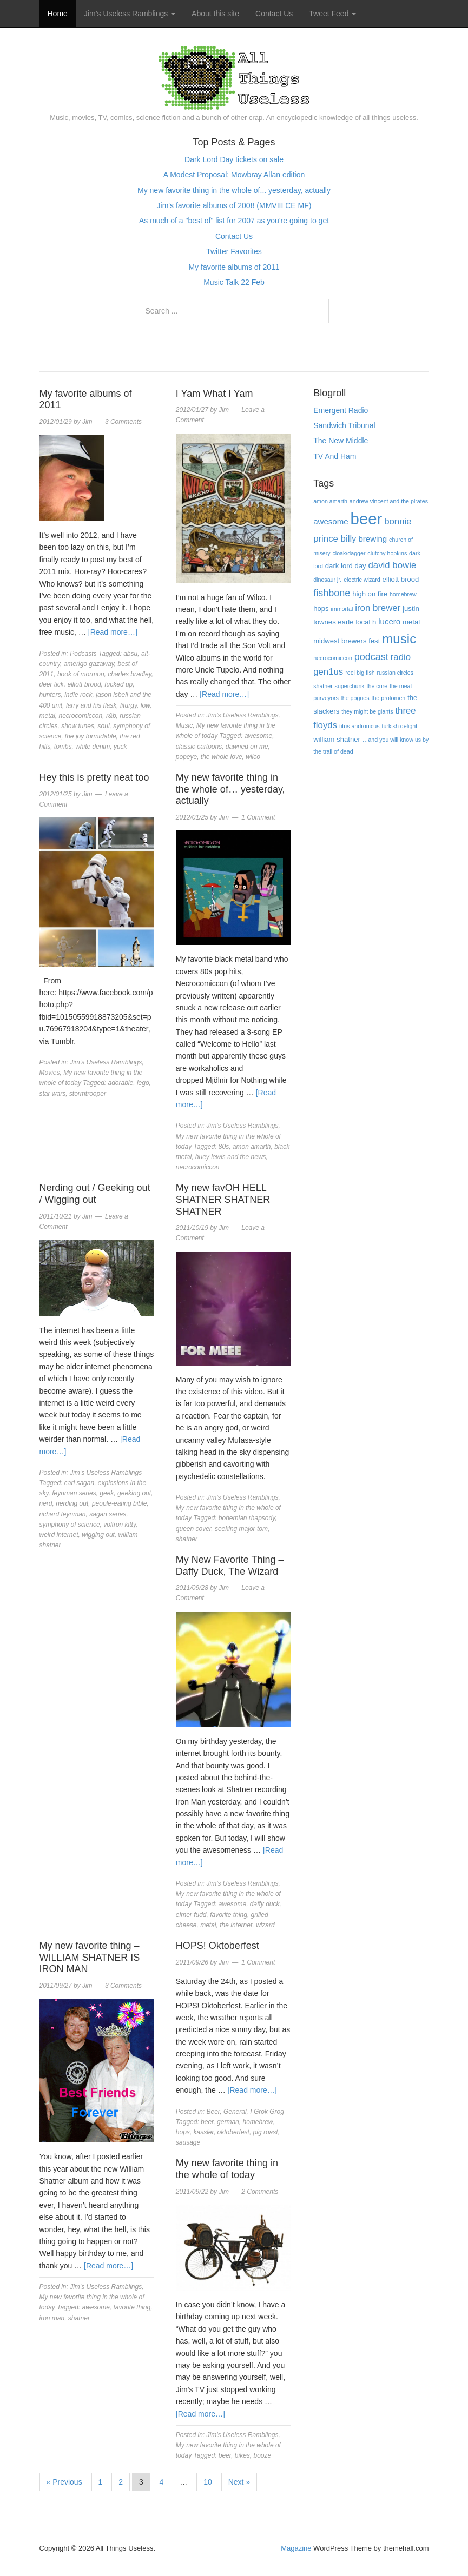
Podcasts (83, 653)
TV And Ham (334, 456)
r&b (111, 716)
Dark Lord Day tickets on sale (234, 159)
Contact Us (274, 13)
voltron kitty (119, 1524)
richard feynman (62, 1514)
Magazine (296, 2548)
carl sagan (79, 1483)
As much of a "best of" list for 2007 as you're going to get (234, 220)
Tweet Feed (332, 13)
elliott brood (84, 684)
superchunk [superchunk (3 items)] (350, 686)
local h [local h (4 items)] (365, 622)
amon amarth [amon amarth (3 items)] (330, 501)
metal (47, 716)
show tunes (77, 726)
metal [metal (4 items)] (411, 622)
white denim (92, 746)
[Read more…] (112, 632)
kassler (204, 2132)
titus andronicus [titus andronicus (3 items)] (359, 726)
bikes (242, 2455)
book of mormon (80, 674)
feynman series (74, 1493)
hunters (50, 694)
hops (183, 2132)
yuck (120, 746)
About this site (215, 13)
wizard (265, 1925)
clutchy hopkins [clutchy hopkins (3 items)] (387, 553)
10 (207, 2482)
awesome (258, 736)
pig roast (265, 2132)
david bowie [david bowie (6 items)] (392, 565)
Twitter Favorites (234, 251)
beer (207, 2122)
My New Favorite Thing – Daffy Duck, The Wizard (230, 1565)
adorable (121, 1083)
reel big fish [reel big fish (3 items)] (360, 672)
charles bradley (129, 674)
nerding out (72, 1503)
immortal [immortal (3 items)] (342, 608)
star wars (52, 1093)
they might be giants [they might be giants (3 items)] (367, 711)
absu (130, 653)
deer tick (51, 684)
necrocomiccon (81, 716)
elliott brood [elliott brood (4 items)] (401, 579)
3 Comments (123, 421)
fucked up (118, 684)
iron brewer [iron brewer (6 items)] (377, 608)
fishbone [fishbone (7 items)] (331, 593)
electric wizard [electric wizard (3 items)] (362, 579)
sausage (188, 2142)
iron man (52, 2318)
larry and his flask (91, 705)
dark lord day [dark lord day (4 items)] (345, 566)
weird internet (58, 1535)
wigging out (98, 1535)
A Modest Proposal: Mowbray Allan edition (234, 174)
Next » (239, 2482)
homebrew (257, 2122)
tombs (63, 746)
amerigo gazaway (89, 664)
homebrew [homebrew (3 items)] (403, 594)
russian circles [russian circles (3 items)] (395, 672)
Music (184, 725)
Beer (213, 2111)
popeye (186, 757)
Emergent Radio (340, 410)
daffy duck (265, 1904)
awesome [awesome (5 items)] (330, 521)
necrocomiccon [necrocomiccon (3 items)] (332, 658)
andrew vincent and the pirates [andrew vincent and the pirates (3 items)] (389, 501)
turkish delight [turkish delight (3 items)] (399, 726)
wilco (253, 757)
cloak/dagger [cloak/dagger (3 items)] (348, 553)
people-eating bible (119, 1503)
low (145, 705)
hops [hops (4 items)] (320, 608)
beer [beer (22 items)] (367, 519)
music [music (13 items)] (399, 638)
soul (104, 726)
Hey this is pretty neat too (94, 777)
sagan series (107, 1514)
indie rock (78, 694)
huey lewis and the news (230, 1157)
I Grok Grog (267, 2111)
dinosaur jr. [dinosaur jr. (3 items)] (327, 579)
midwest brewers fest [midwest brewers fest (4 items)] (346, 641)
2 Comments (259, 2191)
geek (107, 1493)
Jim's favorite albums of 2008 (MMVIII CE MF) (234, 205)
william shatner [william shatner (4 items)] (336, 739)
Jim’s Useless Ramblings (129, 13)
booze (263, 2455)
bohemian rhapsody (247, 1518)
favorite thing (228, 1915)
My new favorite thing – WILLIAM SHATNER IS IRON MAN (89, 1957)
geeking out (134, 1493)
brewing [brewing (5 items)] (372, 538)
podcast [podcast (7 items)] (371, 656)
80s (224, 1146)
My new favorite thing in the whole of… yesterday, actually (230, 789)
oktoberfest (233, 2132)
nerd (45, 1503)
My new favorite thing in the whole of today (227, 2169)
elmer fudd (191, 1915)
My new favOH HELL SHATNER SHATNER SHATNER (223, 1199)
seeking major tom (241, 1529)
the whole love (221, 757)
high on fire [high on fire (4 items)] (369, 594)
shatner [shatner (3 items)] (323, 686)
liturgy (128, 705)
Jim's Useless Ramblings (243, 715)
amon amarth (252, 1146)
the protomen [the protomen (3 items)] (388, 698)
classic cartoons (199, 746)
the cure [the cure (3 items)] (377, 686)
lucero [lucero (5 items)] (389, 621)
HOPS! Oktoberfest (217, 1945)
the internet (236, 1925)
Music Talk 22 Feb (234, 282)
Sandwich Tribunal (344, 425)
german (228, 2122)
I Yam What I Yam (214, 393)
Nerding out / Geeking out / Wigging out (94, 1193)
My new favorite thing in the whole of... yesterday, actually (234, 190)
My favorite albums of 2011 (233, 267)
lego (143, 1083)
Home (58, 13)
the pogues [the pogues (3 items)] (355, 698)
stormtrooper (87, 1093)
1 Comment (258, 817)
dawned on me (247, 746)
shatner (186, 1539)
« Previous (64, 2482)
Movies (49, 1072)
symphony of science (69, 1524)
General (235, 2111)
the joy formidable (90, 736)
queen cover (193, 1529)
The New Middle (340, 440)
